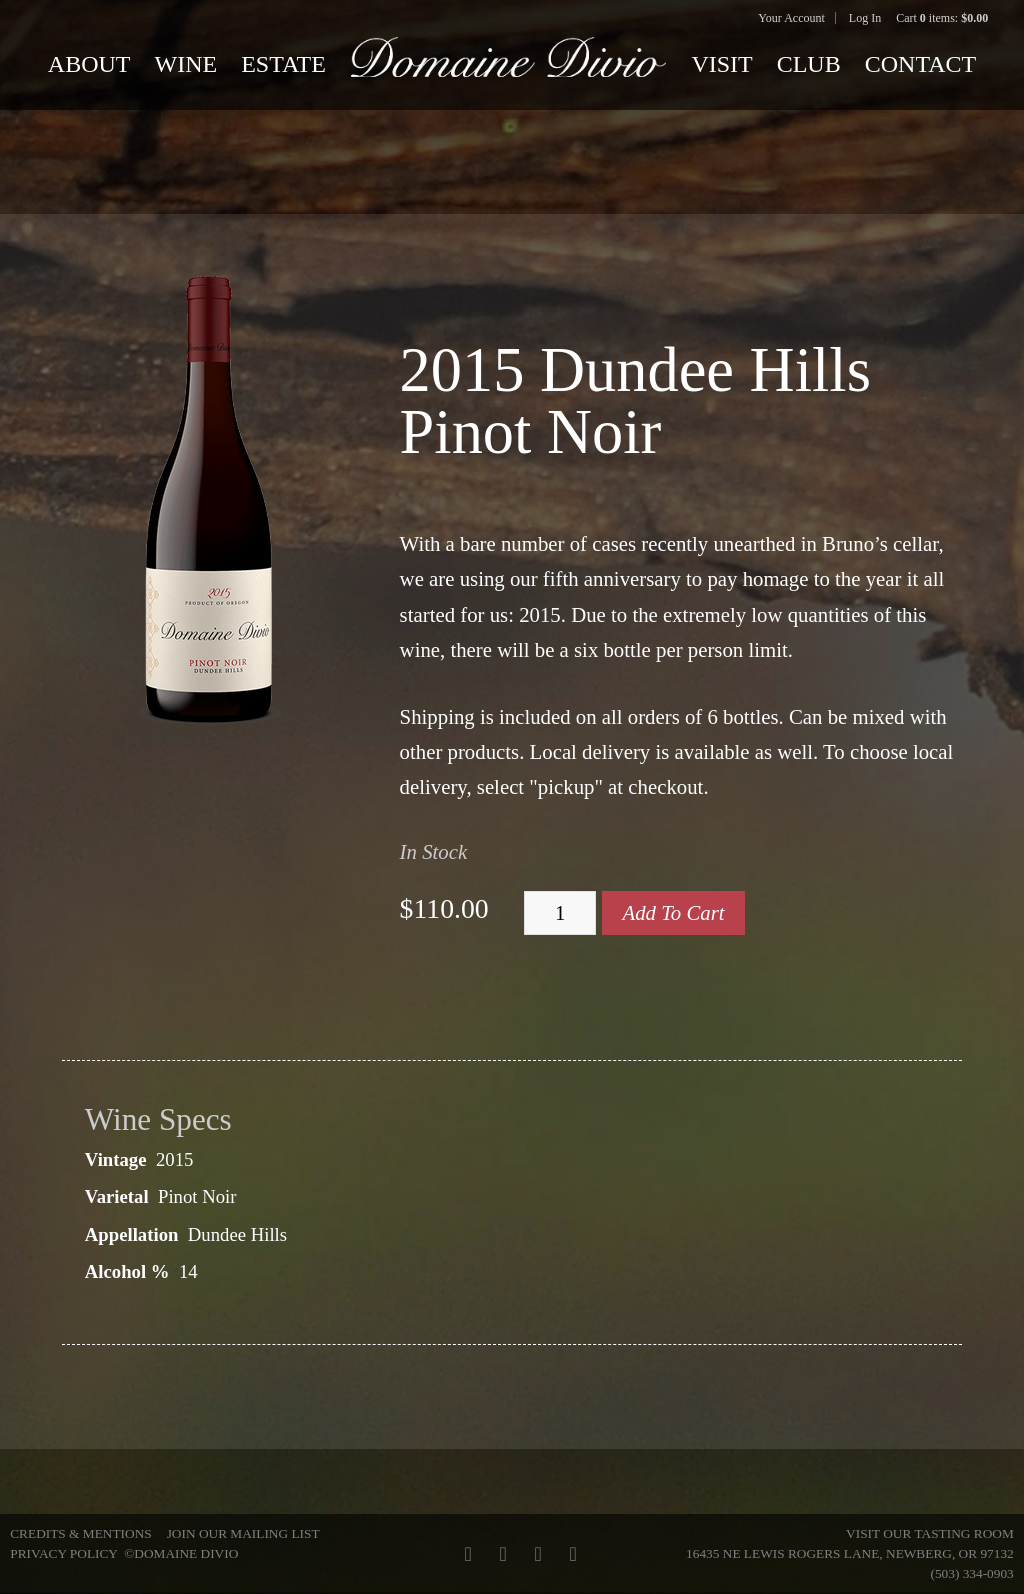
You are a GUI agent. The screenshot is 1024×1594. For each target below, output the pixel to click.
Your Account (791, 18)
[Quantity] (560, 913)
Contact (920, 64)
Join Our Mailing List (243, 1533)
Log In (865, 18)
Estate (283, 64)
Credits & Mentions (80, 1533)
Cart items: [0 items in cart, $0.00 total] (942, 18)
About (89, 64)
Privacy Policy (63, 1553)
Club (809, 64)
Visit (721, 64)
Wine (186, 64)
